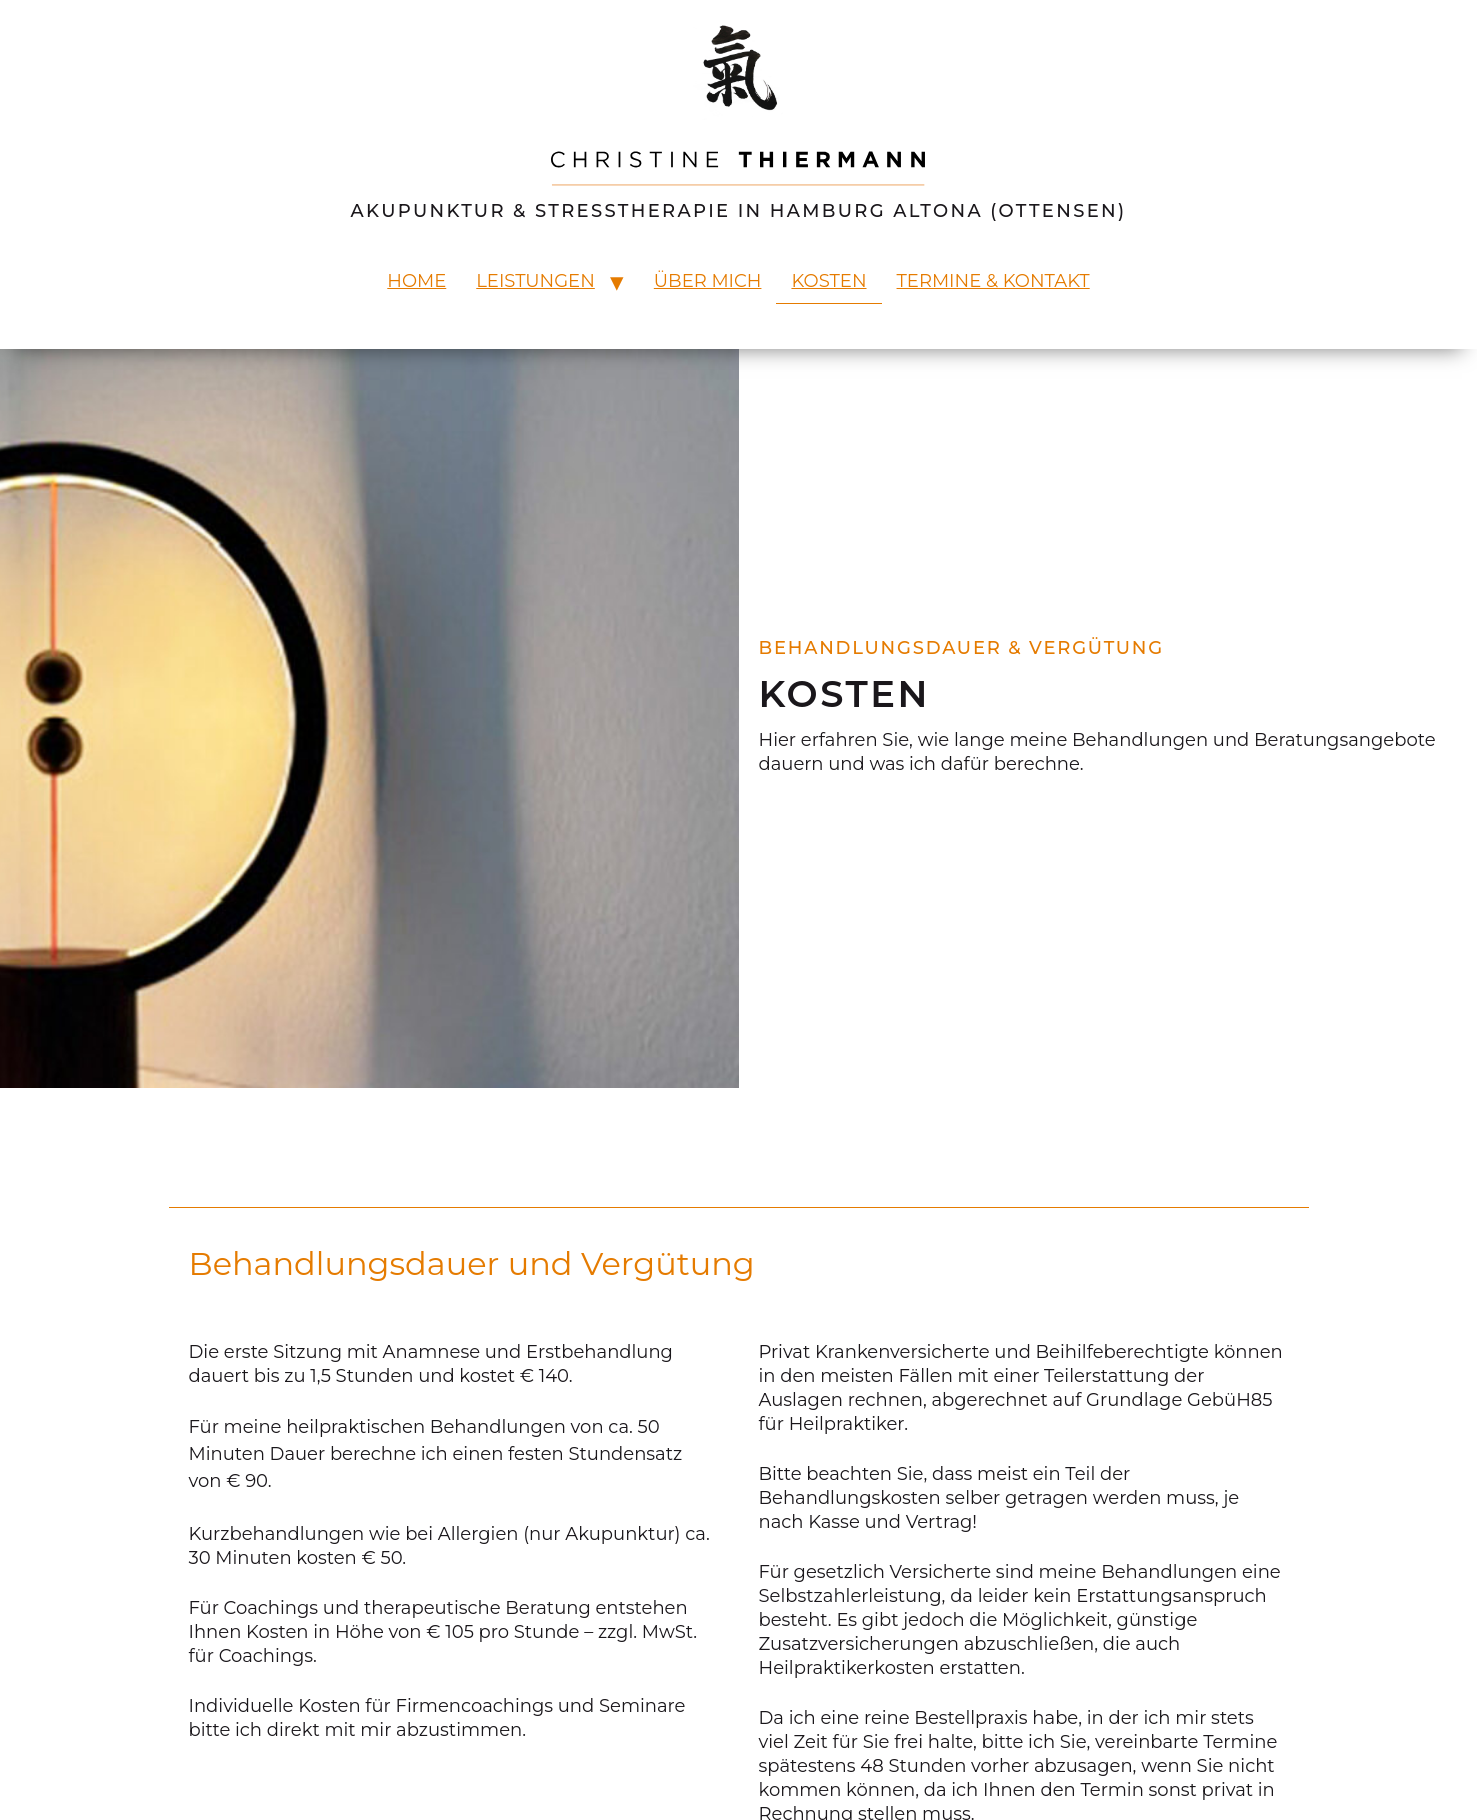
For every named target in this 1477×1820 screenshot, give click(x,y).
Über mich (708, 281)
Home (416, 281)
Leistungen (535, 281)
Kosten (828, 281)
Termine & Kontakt (993, 281)
